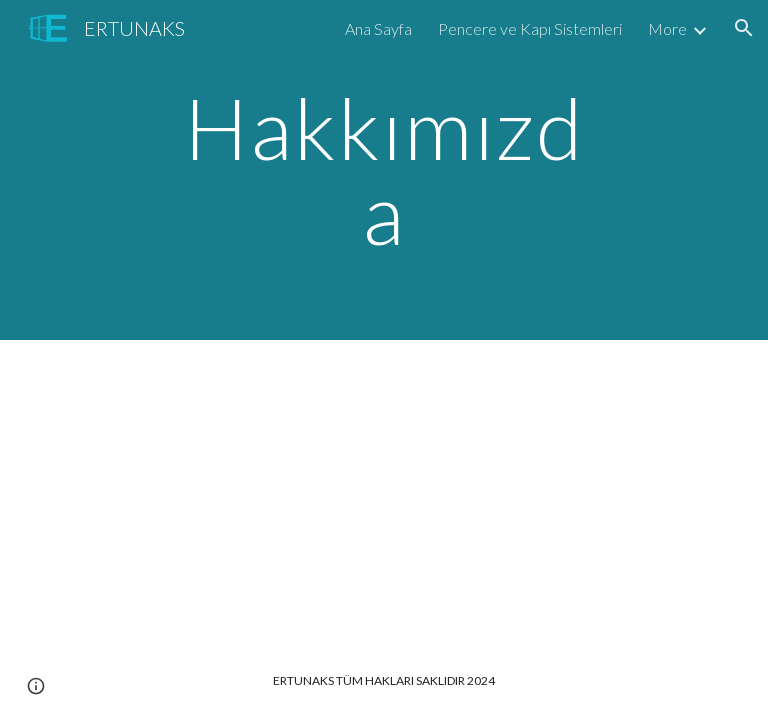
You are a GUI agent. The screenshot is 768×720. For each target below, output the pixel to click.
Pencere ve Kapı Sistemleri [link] (530, 28)
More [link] (667, 28)
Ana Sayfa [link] (378, 28)
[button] (744, 28)
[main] (383, 170)
